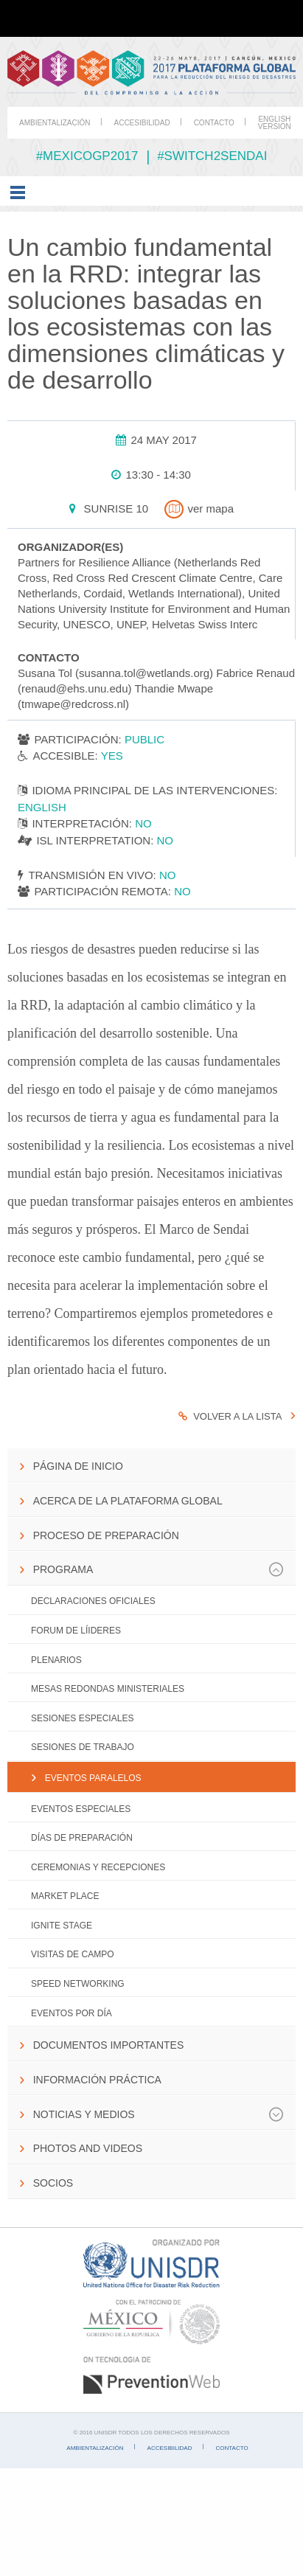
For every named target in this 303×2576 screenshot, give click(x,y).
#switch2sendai (212, 156)
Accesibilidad (142, 123)
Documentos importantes (108, 2045)
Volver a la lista (230, 1416)
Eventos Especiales (80, 1809)
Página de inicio (78, 1466)
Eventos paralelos (93, 1778)
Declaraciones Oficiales (93, 1601)
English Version (274, 123)
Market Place (65, 1896)
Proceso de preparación (106, 1535)
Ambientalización (55, 123)
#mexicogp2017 (87, 156)
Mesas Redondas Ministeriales (107, 1689)
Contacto (214, 123)
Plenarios (56, 1660)
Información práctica (97, 2080)
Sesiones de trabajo (82, 1747)
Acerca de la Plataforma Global (128, 1501)
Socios (53, 2183)
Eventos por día (71, 2013)
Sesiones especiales (82, 1718)
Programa (158, 1569)
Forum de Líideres (76, 1630)
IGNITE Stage (61, 1925)
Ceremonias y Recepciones (98, 1867)
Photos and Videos (87, 2148)
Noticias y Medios (158, 2114)
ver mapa (198, 508)
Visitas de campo (72, 1954)
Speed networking (78, 1984)
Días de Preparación (82, 1838)
